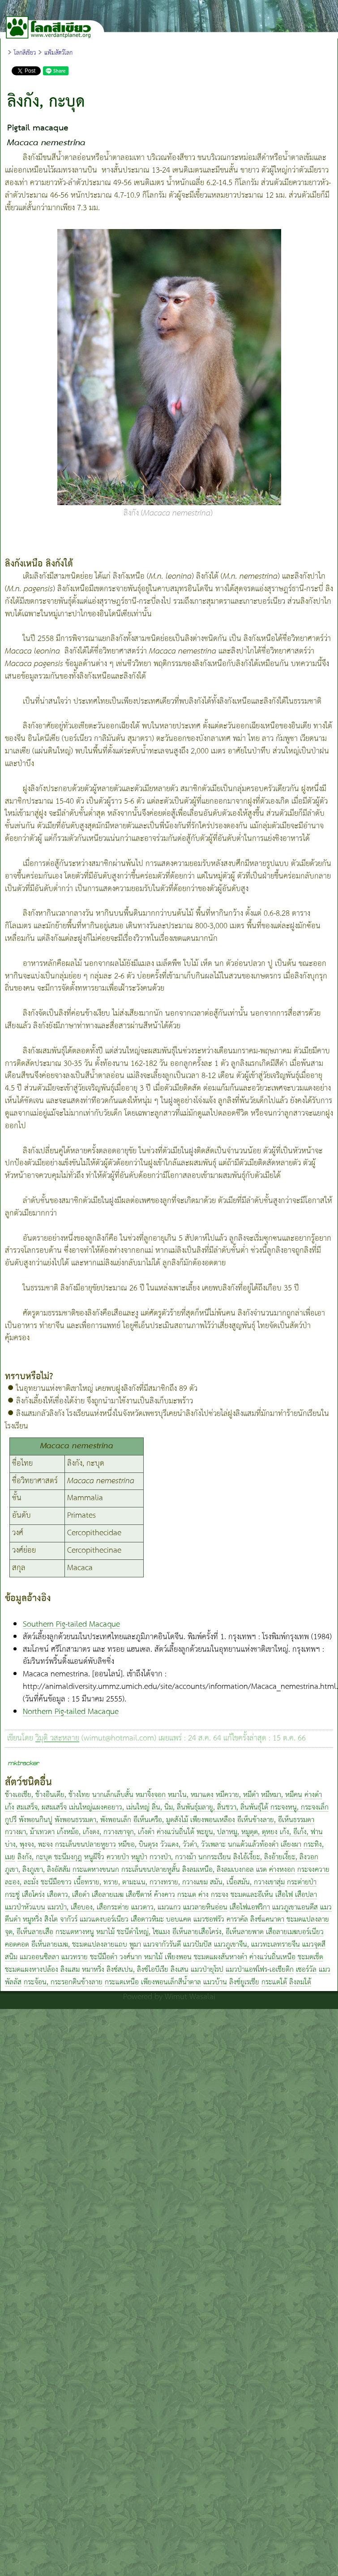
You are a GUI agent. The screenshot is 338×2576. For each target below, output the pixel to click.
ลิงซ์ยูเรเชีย (244, 1982)
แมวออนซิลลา (39, 1957)
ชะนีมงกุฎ (68, 1857)
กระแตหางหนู (75, 1932)
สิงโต (51, 1920)
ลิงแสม (70, 1970)
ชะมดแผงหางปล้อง (31, 1970)
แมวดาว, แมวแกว (156, 1907)
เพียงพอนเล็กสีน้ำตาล (171, 1982)
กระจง (219, 1895)
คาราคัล (237, 1920)
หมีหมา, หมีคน (281, 1795)
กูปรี (11, 1820)
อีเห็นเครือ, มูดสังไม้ (160, 1820)
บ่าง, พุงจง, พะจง (29, 1845)
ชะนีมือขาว (56, 1882)
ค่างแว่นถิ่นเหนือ (272, 1957)
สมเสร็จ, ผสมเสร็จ (42, 1807)
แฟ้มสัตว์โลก (58, 53)
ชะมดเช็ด (310, 1957)
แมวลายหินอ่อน (205, 1907)
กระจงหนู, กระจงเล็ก (299, 1807)
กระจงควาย (313, 1870)
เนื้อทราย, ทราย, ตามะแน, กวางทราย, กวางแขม (141, 1882)
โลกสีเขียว (25, 53)
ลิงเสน (179, 1970)
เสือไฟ (284, 1895)
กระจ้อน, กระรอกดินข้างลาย (63, 1982)
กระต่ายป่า (302, 1882)
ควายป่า (118, 1857)
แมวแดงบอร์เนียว (104, 1920)
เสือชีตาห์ (139, 1895)
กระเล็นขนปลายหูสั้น (150, 1870)
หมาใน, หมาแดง (191, 1795)
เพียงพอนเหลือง (212, 1820)
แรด (261, 1870)
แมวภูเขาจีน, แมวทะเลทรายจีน (257, 1945)
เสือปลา (306, 1895)
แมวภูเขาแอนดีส (295, 1907)
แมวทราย (74, 1957)
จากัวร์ (68, 1920)
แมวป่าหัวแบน (25, 1907)
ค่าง (203, 1895)
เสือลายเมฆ (108, 1895)
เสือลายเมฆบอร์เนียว (295, 1932)
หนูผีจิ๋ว (94, 1857)
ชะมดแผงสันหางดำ (220, 1957)
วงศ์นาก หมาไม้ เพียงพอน (156, 1957)
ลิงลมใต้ (300, 1982)
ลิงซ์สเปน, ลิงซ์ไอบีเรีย (139, 1970)
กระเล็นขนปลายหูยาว (85, 1845)
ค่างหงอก (282, 1870)
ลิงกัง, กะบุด (34, 1857)
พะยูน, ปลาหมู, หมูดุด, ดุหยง (237, 1832)
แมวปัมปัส (197, 1945)
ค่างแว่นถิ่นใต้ (175, 1832)
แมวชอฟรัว (208, 1920)
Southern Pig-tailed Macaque (71, 1624)
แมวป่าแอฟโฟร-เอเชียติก (260, 1970)
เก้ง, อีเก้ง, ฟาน (301, 1832)
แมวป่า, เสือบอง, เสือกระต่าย (88, 1907)
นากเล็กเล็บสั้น (112, 1795)
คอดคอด (17, 1945)
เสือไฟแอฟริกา (250, 1907)
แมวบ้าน (215, 1982)
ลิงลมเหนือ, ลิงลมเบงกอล (218, 1870)
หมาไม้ (105, 1932)
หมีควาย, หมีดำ (237, 1795)
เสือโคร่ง (33, 1895)
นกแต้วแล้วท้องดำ (253, 1845)
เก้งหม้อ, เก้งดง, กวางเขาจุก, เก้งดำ (105, 1832)
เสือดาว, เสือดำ (68, 1895)
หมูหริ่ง (32, 1920)
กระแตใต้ (274, 1982)
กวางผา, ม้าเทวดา (30, 1832)
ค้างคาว (164, 1895)
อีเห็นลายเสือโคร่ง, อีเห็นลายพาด (219, 1932)
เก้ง (9, 1807)
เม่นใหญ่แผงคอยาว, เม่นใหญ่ (109, 1807)
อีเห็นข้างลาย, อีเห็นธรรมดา (275, 1820)
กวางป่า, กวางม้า (173, 1857)
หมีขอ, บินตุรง (138, 1845)
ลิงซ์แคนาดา (267, 1920)
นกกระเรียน (214, 1857)
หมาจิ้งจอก (151, 1795)
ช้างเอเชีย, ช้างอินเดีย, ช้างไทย (47, 1795)
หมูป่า (139, 1857)
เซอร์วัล (306, 1970)
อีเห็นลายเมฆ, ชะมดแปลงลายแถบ (79, 1945)
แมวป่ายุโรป (207, 1970)
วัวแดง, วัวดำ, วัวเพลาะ (193, 1845)
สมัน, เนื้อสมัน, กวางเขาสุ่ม (247, 1882)
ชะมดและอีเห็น (252, 1895)
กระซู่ (12, 1895)
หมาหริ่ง (93, 1970)
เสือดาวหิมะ (147, 1920)
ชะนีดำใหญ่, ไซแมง (143, 1932)
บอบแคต (178, 1920)
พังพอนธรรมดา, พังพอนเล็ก (93, 1820)
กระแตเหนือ (122, 1982)
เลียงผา (291, 1845)
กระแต (186, 1895)
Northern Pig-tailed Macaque (71, 1711)
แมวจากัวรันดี (162, 1945)
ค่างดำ (313, 1795)
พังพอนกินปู (35, 1820)
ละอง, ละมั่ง (22, 1882)
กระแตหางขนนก (96, 1870)
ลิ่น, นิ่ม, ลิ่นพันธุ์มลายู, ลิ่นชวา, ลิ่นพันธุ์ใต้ (210, 1807)
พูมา (135, 1945)
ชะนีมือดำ (103, 1957)
